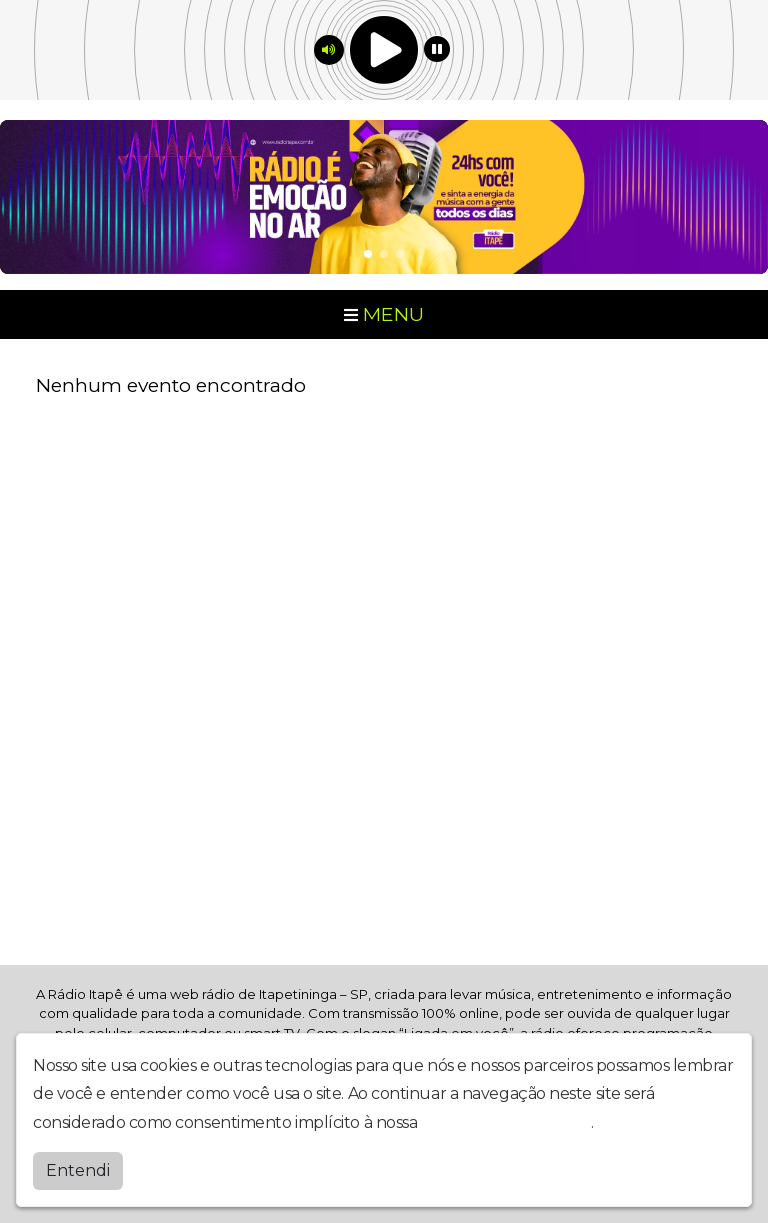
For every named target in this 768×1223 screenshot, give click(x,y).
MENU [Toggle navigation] (384, 314)
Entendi (78, 1170)
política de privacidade (506, 1122)
